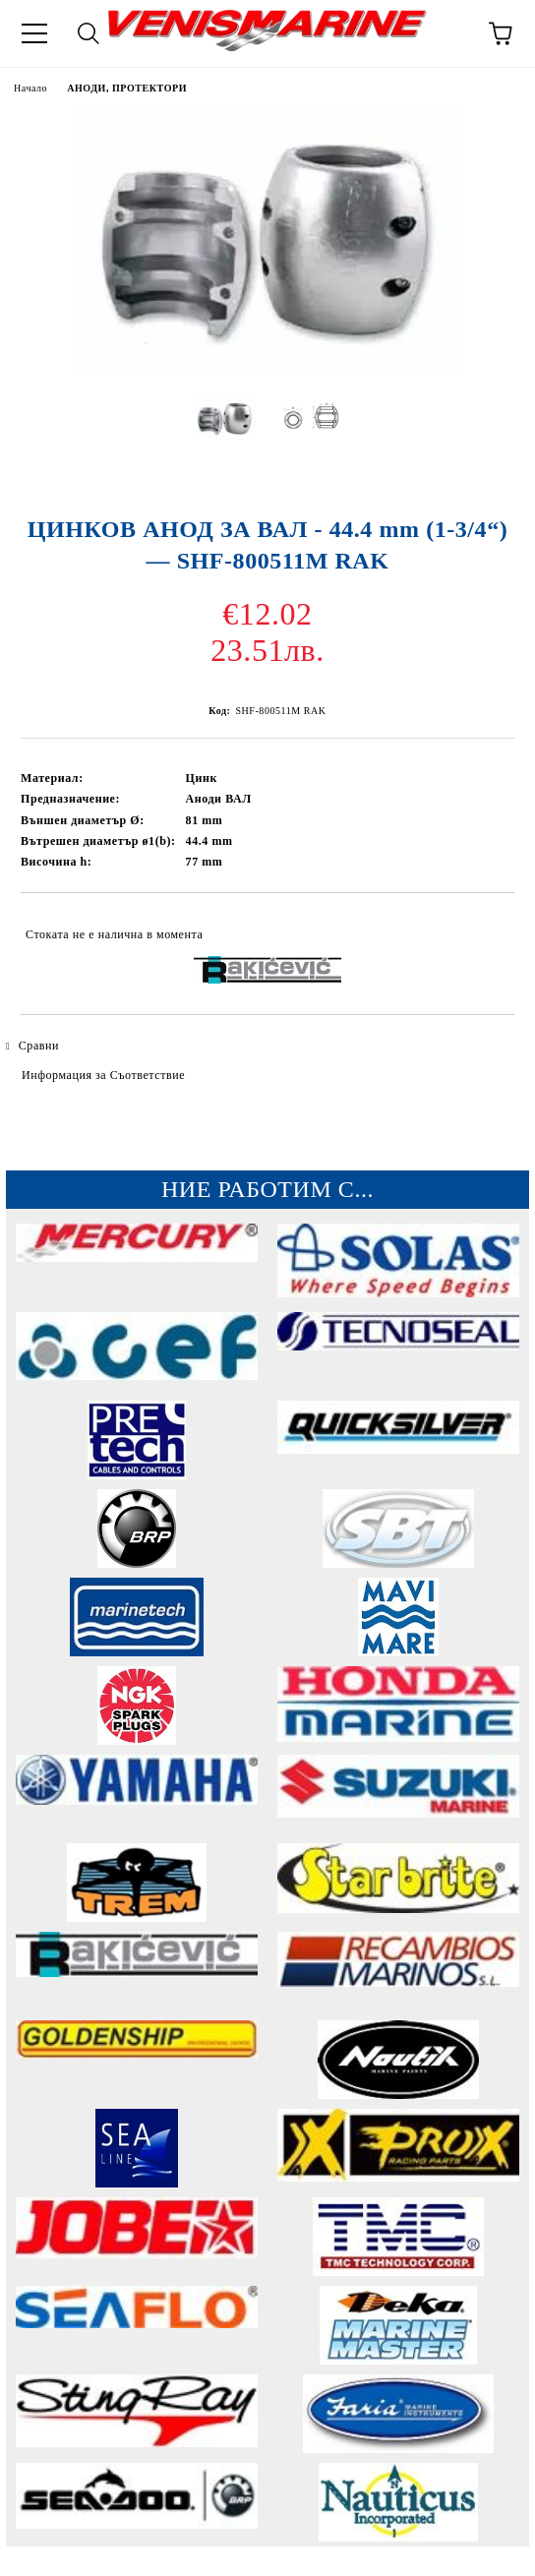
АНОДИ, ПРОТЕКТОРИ (127, 88)
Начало (30, 88)
